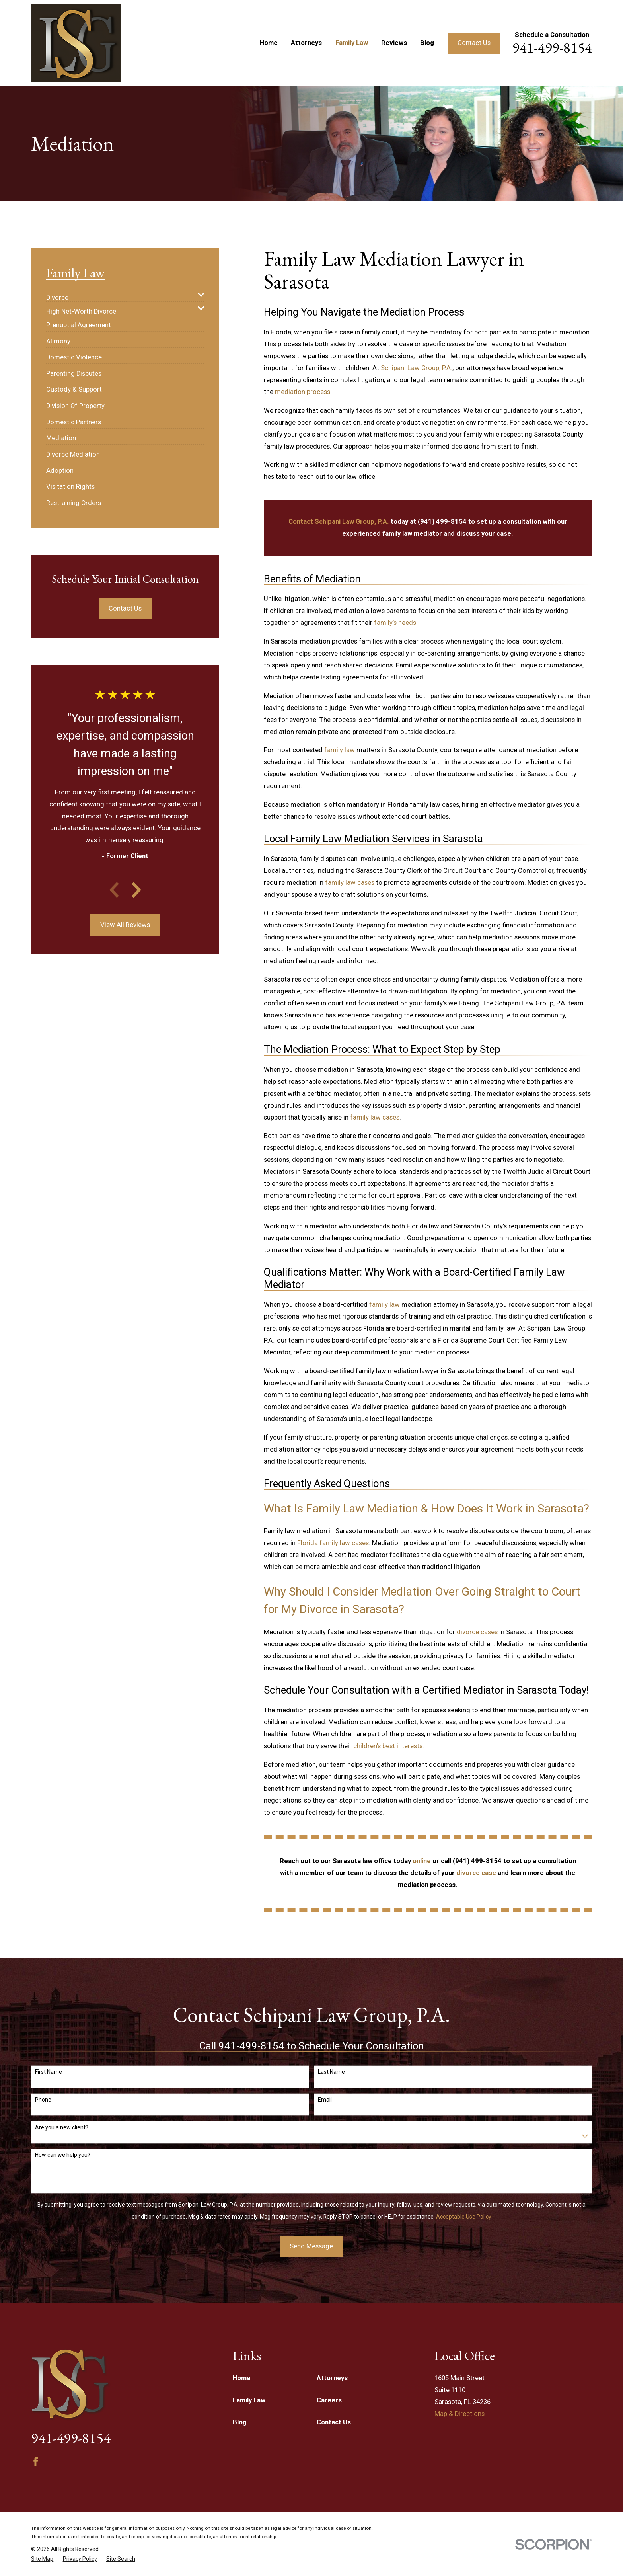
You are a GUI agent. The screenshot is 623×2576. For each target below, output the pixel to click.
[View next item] (136, 890)
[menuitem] (119, 294)
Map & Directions (459, 2414)
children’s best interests (387, 1746)
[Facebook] (35, 2461)
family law (339, 750)
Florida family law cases (333, 1543)
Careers (329, 2400)
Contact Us (474, 43)
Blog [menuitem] (427, 43)
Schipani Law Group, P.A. (416, 368)
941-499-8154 (552, 47)
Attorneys (332, 2378)
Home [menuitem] (269, 43)
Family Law (249, 2400)
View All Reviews (125, 925)
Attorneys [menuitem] (306, 43)
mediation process (302, 392)
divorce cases (477, 1632)
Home (242, 2378)
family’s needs (395, 622)
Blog (240, 2422)
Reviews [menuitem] (394, 43)
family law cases (349, 882)
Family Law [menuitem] (351, 43)
